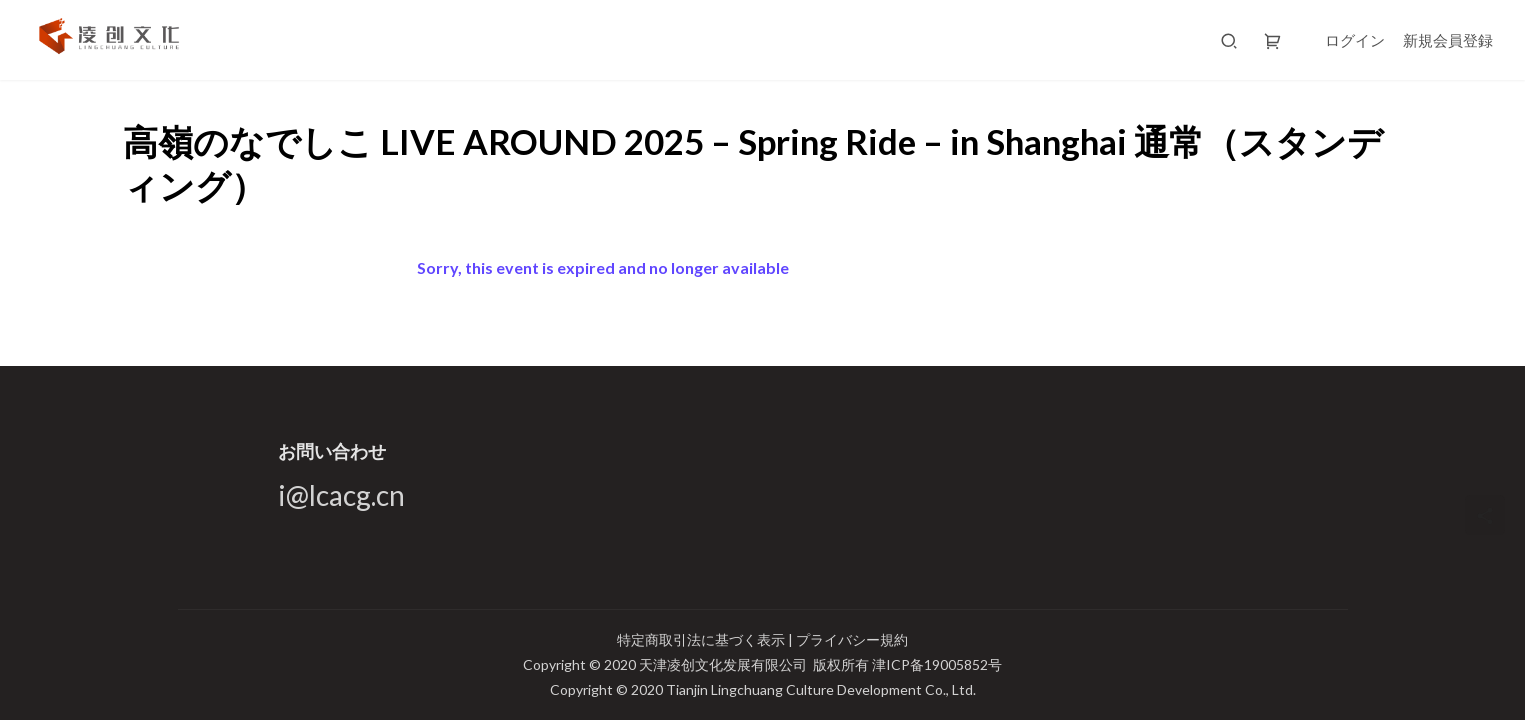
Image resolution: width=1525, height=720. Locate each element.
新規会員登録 (1448, 40)
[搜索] (1229, 40)
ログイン (1355, 40)
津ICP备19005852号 (937, 664)
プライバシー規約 (852, 639)
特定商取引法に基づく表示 (702, 639)
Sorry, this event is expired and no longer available (603, 267)
